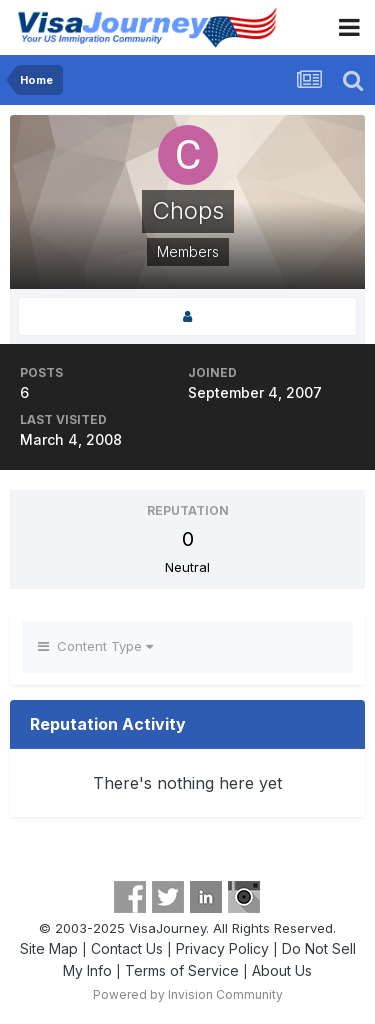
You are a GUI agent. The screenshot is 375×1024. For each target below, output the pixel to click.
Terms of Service (182, 970)
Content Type (95, 646)
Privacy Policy (222, 948)
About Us (282, 970)
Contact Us (127, 948)
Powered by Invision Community (188, 994)
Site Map (49, 948)
